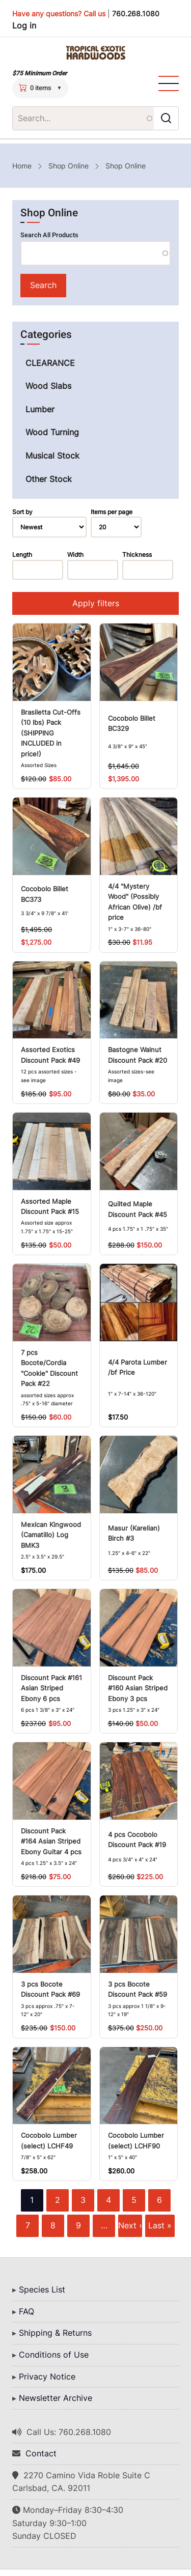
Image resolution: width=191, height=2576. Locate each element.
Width (75, 554)
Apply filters (95, 603)
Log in (24, 25)
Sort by (22, 512)
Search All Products (49, 235)
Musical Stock (52, 455)
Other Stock (48, 479)
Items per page (111, 512)
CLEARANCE (50, 363)
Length (22, 554)
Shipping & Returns (55, 2333)
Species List (42, 2289)
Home (22, 165)
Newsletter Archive (55, 2398)
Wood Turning (52, 432)
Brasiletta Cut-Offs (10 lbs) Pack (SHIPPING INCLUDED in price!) (50, 733)
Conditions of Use (54, 2354)
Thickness (137, 554)
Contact (41, 2453)
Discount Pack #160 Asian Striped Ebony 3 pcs (138, 1688)
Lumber (39, 409)
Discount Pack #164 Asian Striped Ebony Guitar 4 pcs (51, 1841)
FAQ (26, 2311)
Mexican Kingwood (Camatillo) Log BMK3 (51, 1535)
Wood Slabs (48, 386)
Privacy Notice (47, 2376)
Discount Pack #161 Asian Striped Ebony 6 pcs (51, 1688)
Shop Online (68, 165)
